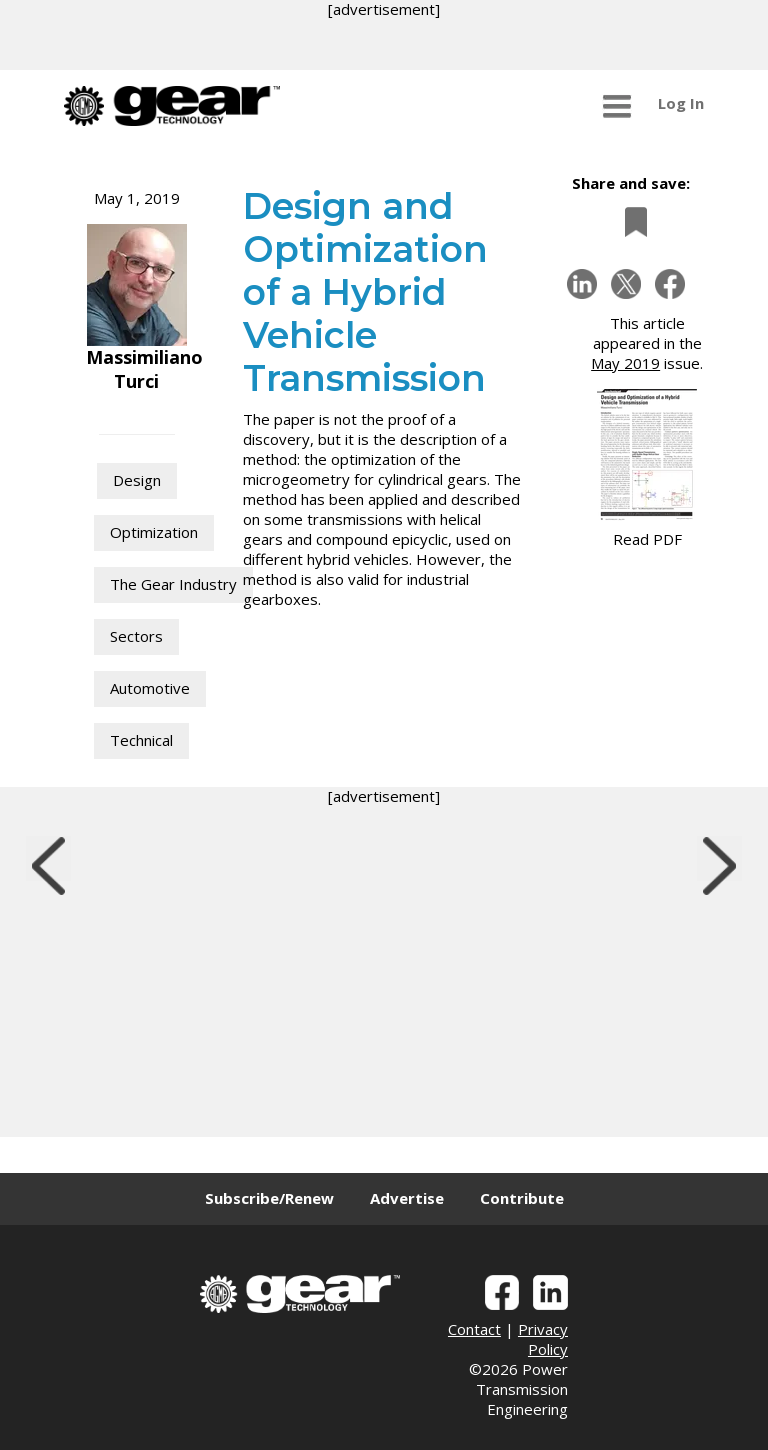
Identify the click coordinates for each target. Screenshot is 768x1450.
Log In (681, 103)
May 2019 (625, 363)
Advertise (407, 1198)
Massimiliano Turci (144, 369)
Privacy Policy (543, 1339)
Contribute (522, 1198)
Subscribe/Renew (269, 1198)
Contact (474, 1329)
